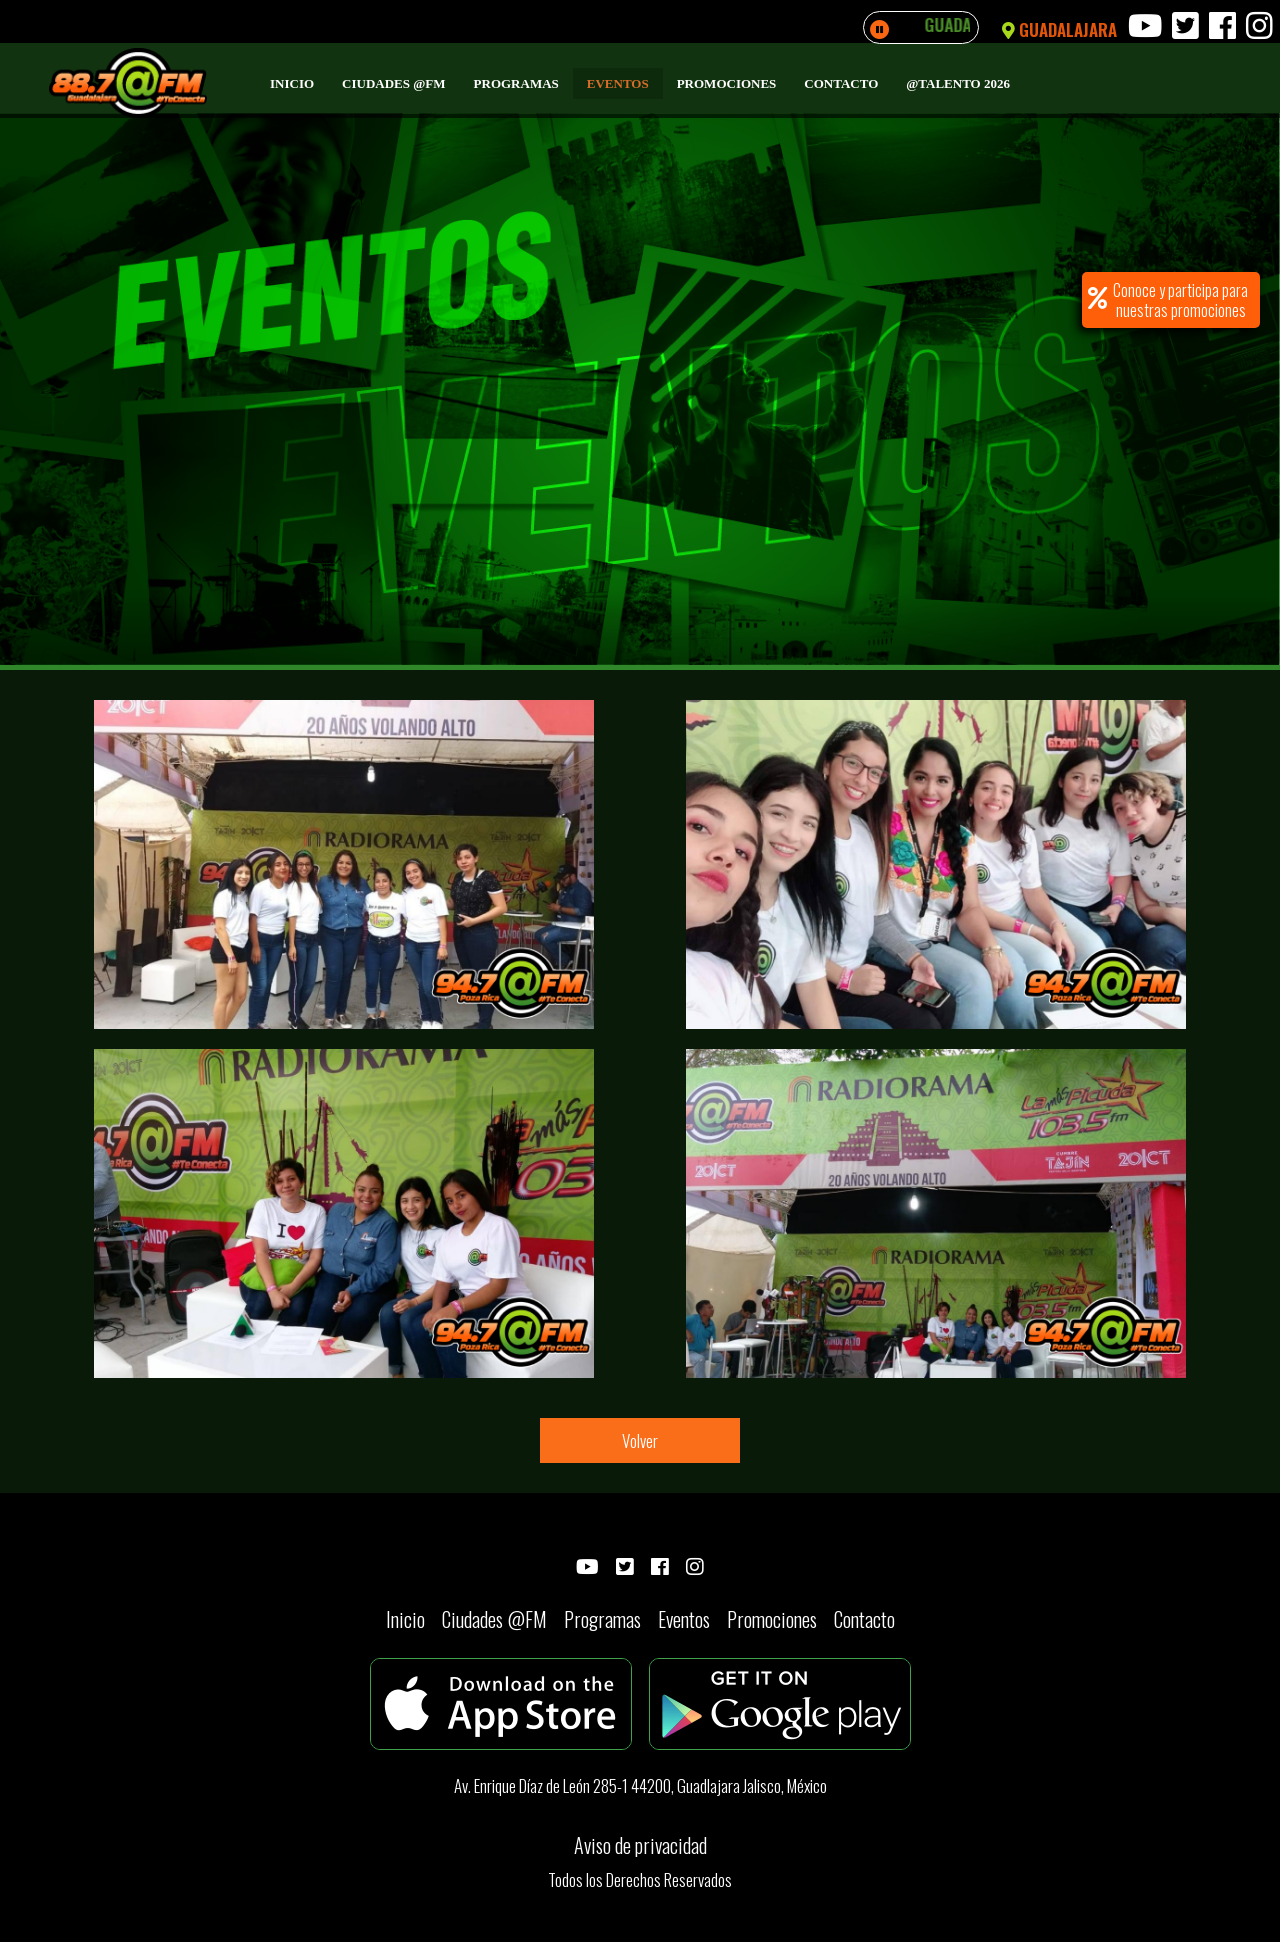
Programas (516, 83)
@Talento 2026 (958, 83)
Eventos (618, 83)
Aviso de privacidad (640, 1845)
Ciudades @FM (393, 83)
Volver (640, 1440)
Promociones (727, 83)
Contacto (841, 83)
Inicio (292, 83)
